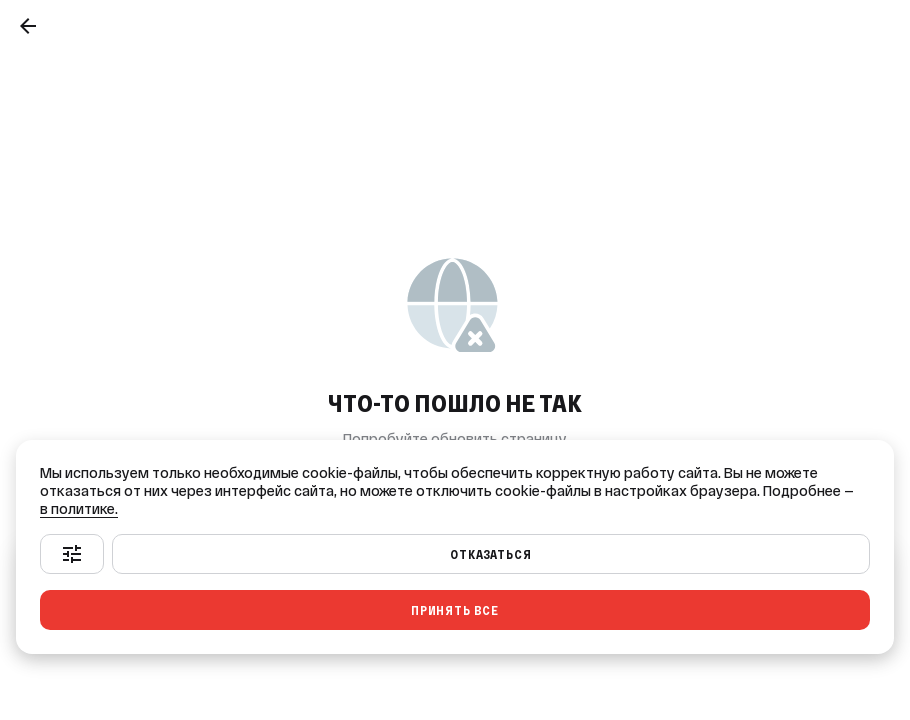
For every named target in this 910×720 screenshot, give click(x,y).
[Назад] (28, 26)
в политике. (79, 509)
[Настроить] (72, 554)
